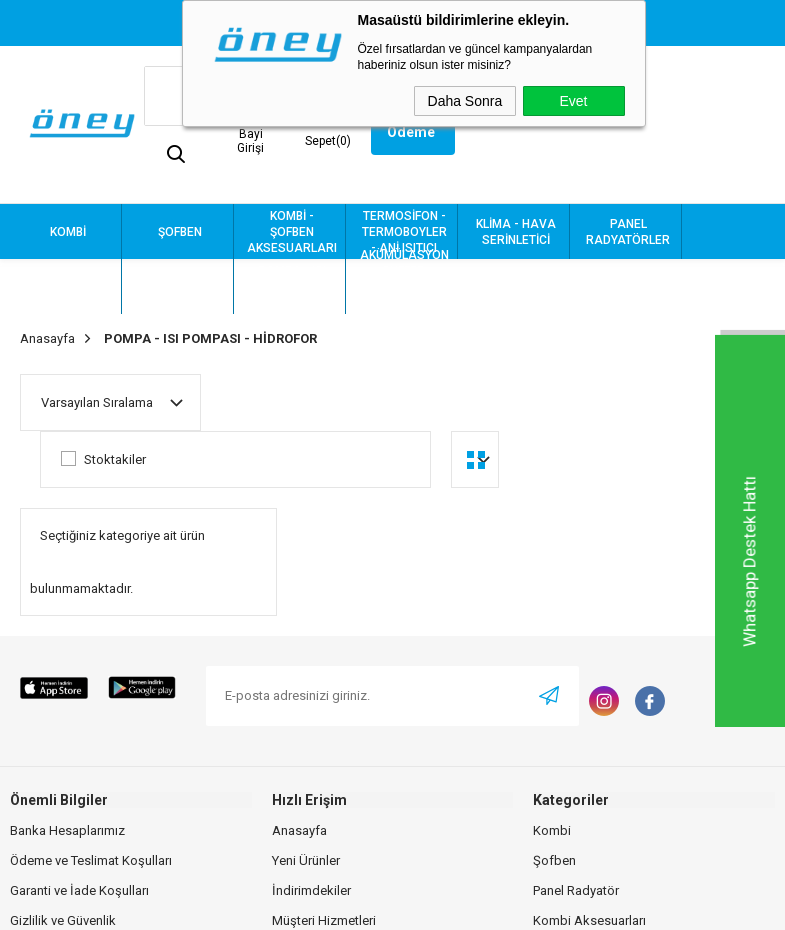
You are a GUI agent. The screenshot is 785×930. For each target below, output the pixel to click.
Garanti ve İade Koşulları (79, 890)
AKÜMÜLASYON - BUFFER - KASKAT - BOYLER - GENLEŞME (404, 286)
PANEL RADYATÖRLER (628, 232)
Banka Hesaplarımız (67, 830)
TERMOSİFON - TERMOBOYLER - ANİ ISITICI (404, 232)
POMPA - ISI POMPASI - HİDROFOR (292, 287)
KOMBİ (68, 232)
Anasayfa (299, 830)
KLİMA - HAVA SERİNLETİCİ (516, 232)
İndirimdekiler (311, 890)
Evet (573, 101)
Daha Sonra (465, 101)
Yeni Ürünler (306, 860)
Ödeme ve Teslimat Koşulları (91, 860)
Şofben (554, 860)
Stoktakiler (103, 459)
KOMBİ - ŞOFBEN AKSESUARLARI (292, 232)
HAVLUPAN (68, 287)
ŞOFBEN (180, 232)
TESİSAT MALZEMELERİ (180, 287)
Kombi (552, 830)
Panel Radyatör (576, 890)
